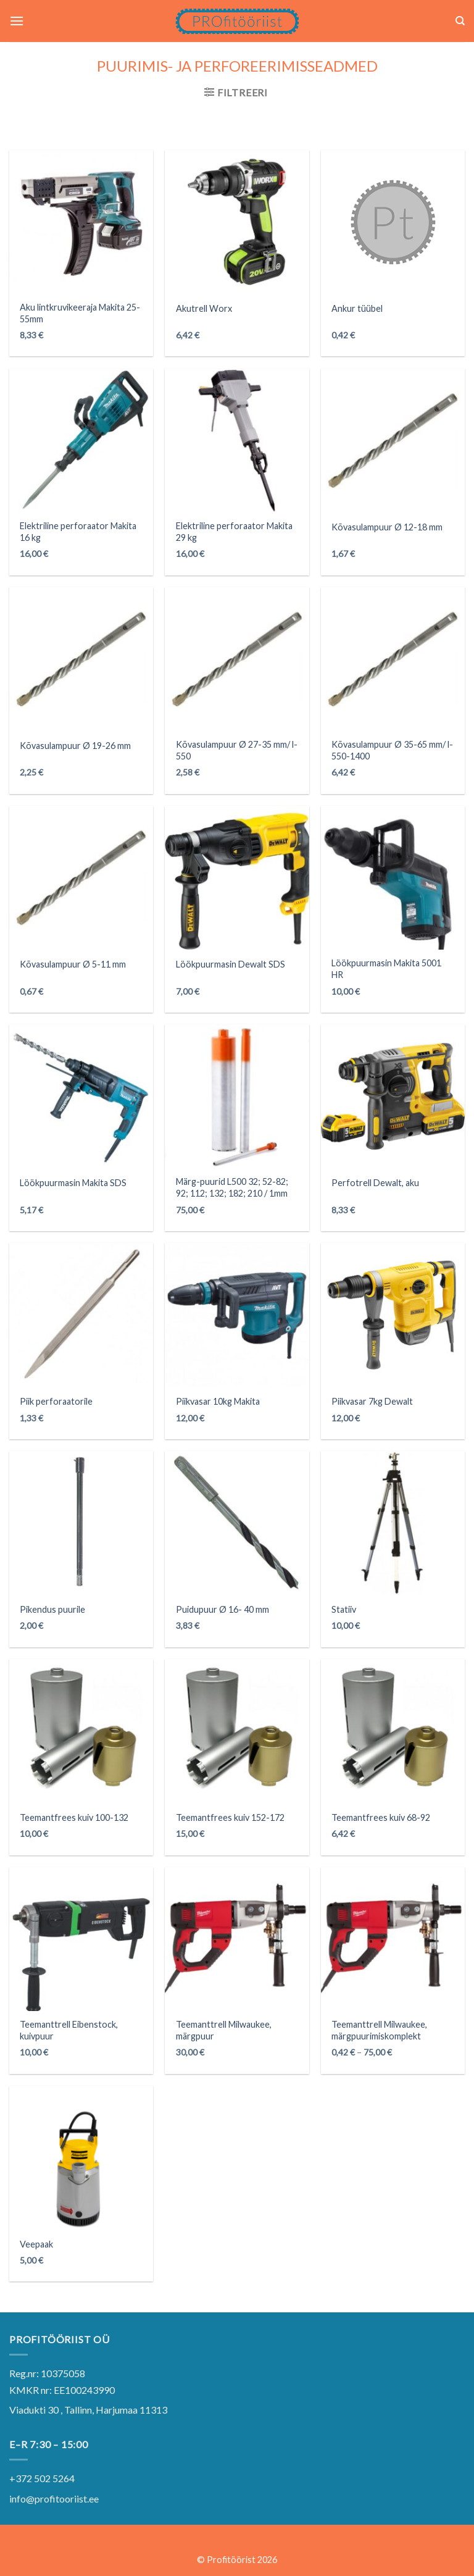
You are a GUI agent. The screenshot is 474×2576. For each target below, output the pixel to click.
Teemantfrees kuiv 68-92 (380, 1817)
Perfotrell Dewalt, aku (375, 1182)
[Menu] (16, 21)
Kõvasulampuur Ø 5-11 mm (73, 964)
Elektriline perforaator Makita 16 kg (78, 532)
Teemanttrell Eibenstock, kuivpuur (69, 2030)
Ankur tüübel (357, 308)
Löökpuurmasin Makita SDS (73, 1182)
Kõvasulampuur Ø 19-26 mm (75, 745)
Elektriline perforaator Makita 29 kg (234, 532)
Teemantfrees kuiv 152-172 (230, 1817)
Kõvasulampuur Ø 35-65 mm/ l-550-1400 (392, 750)
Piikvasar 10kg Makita (218, 1401)
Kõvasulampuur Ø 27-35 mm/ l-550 (236, 750)
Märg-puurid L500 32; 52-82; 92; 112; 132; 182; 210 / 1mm (232, 1187)
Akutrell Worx (204, 308)
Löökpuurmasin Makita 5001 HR (386, 969)
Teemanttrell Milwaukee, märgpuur (224, 2030)
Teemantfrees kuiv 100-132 (74, 1817)
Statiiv (343, 1609)
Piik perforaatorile (56, 1401)
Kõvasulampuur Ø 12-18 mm (387, 527)
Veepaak (36, 2244)
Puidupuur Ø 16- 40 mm (222, 1609)
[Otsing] (460, 21)
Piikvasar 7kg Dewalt (372, 1401)
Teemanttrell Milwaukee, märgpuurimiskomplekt (379, 2030)
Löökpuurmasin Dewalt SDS (230, 964)
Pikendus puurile (52, 1609)
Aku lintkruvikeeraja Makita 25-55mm (80, 313)
